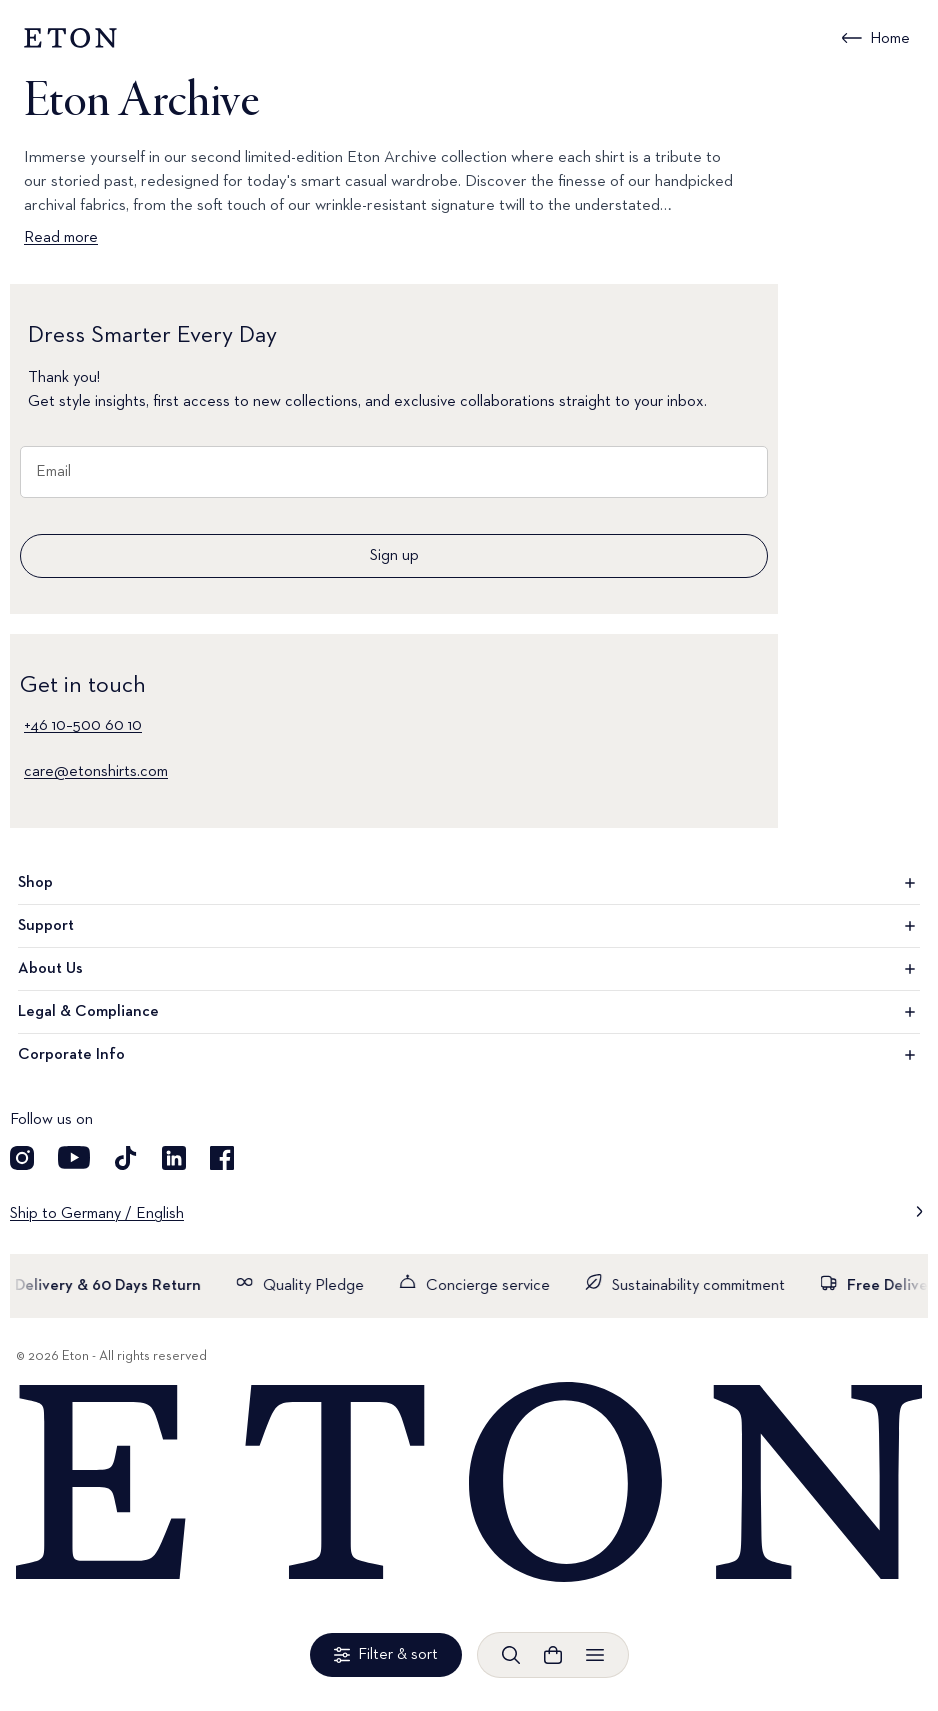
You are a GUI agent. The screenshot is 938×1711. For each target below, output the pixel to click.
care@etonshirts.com (96, 772)
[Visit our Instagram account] (22, 1158)
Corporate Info (469, 1055)
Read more (61, 238)
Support (469, 926)
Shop (469, 883)
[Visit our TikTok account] (126, 1158)
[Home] (469, 1483)
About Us (469, 969)
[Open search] (511, 1655)
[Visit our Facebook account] (222, 1158)
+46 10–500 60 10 (83, 726)
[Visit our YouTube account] (74, 1158)
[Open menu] (595, 1655)
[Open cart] (553, 1655)
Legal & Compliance (469, 1012)
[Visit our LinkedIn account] (174, 1158)
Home (890, 39)
